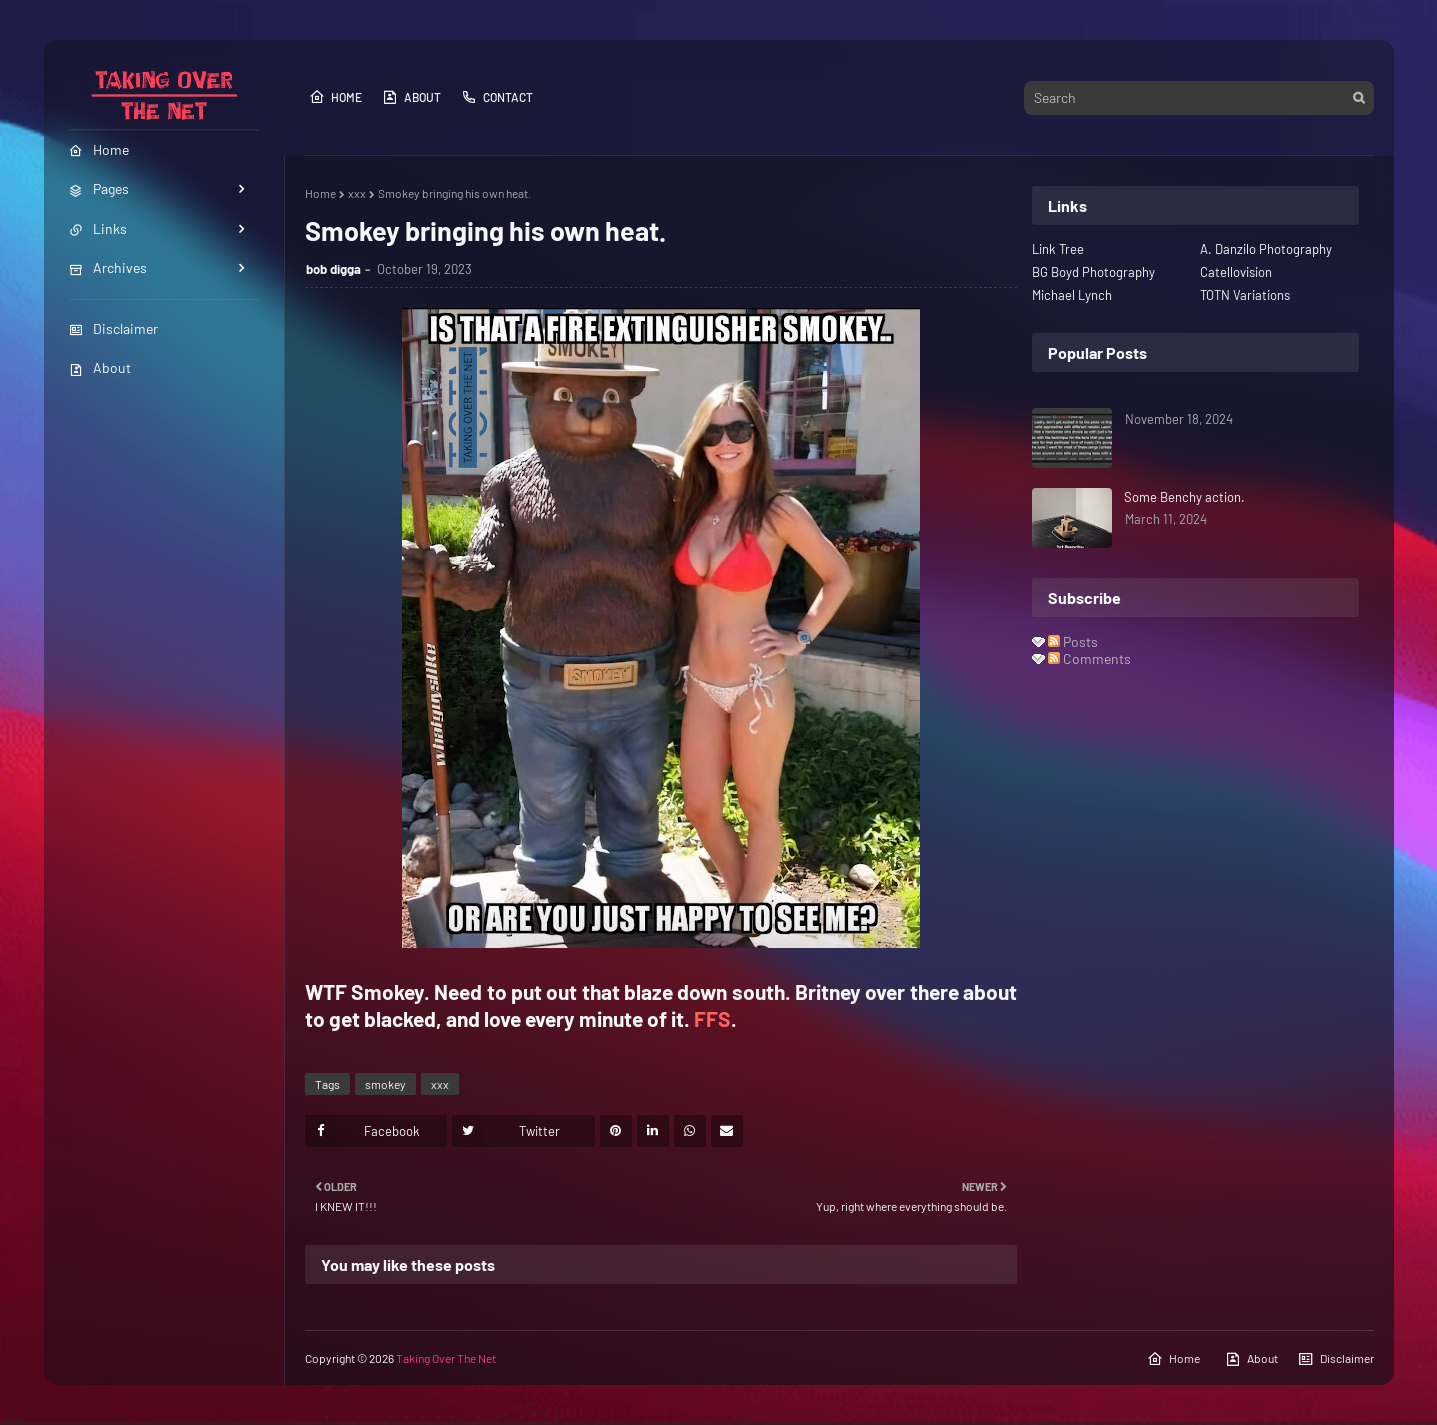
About (100, 367)
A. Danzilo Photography (1266, 249)
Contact (497, 97)
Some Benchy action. (1184, 497)
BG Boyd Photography (1093, 272)
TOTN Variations (1245, 295)
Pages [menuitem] (99, 188)
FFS (712, 1018)
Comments (1089, 658)
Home (335, 97)
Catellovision (1236, 272)
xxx (357, 193)
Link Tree (1058, 249)
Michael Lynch (1072, 295)
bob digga (333, 269)
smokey (385, 1084)
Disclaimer (113, 328)
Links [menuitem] (98, 228)
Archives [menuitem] (108, 267)
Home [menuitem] (99, 149)
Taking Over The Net (446, 1358)
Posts (1073, 641)
